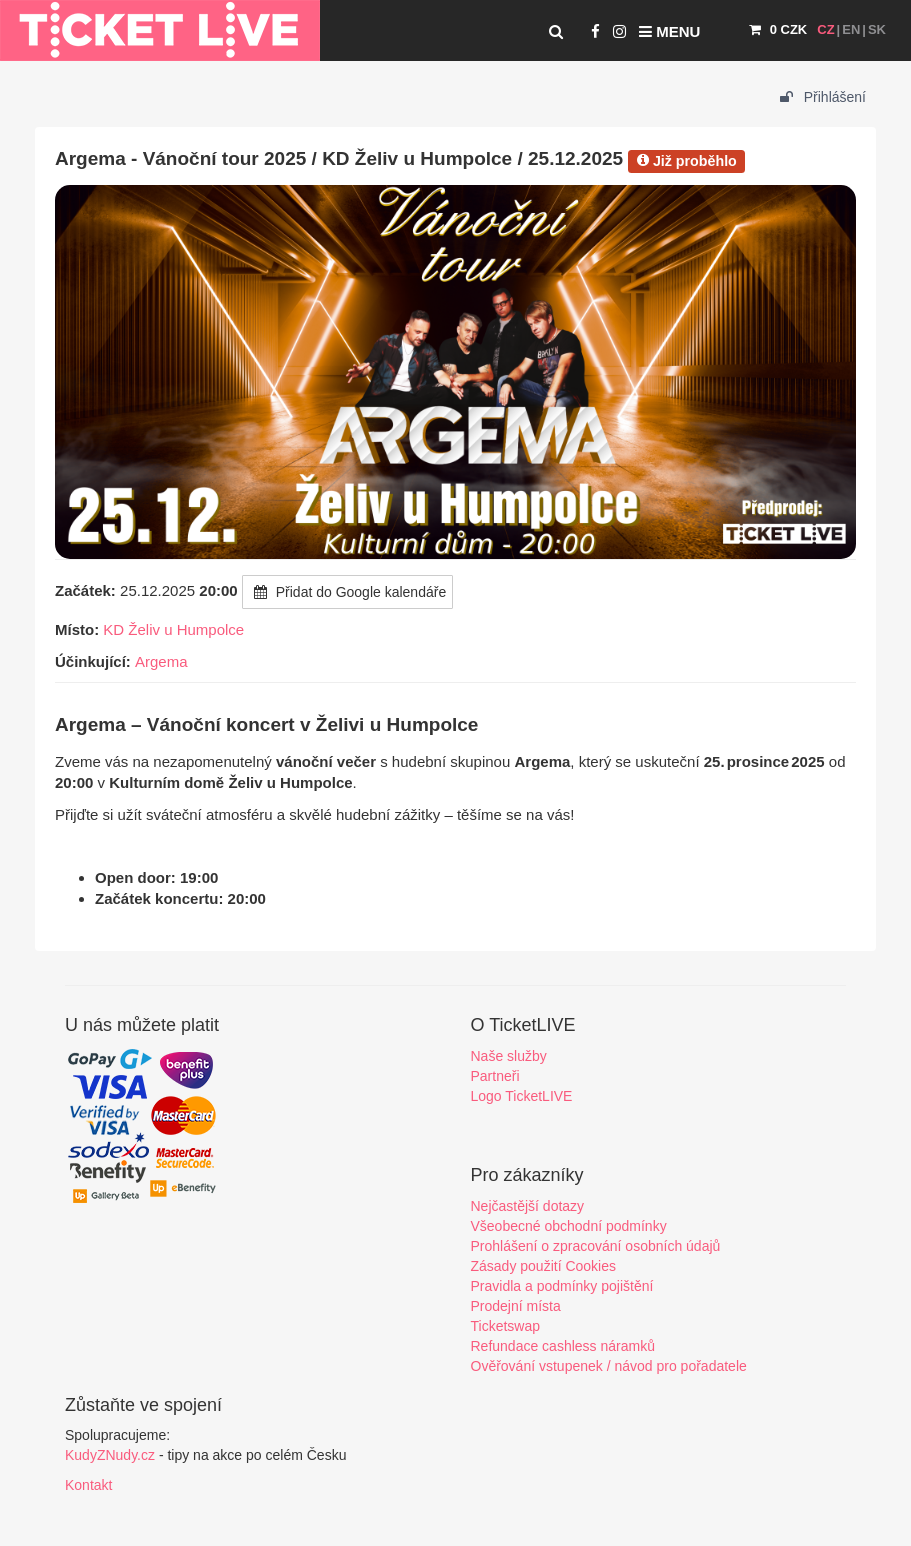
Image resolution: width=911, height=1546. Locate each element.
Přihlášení (823, 97)
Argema (161, 661)
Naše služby (509, 1056)
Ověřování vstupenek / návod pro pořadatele (609, 1366)
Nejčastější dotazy (528, 1206)
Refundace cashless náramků (563, 1346)
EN (851, 29)
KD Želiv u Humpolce (173, 629)
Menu (669, 31)
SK (877, 29)
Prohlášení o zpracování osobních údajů (596, 1246)
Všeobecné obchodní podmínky (569, 1226)
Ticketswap (506, 1326)
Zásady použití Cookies (544, 1266)
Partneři (495, 1076)
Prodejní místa (516, 1306)
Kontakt (88, 1485)
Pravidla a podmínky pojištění (562, 1286)
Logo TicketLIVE (522, 1096)
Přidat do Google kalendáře (347, 592)
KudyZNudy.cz (110, 1455)
